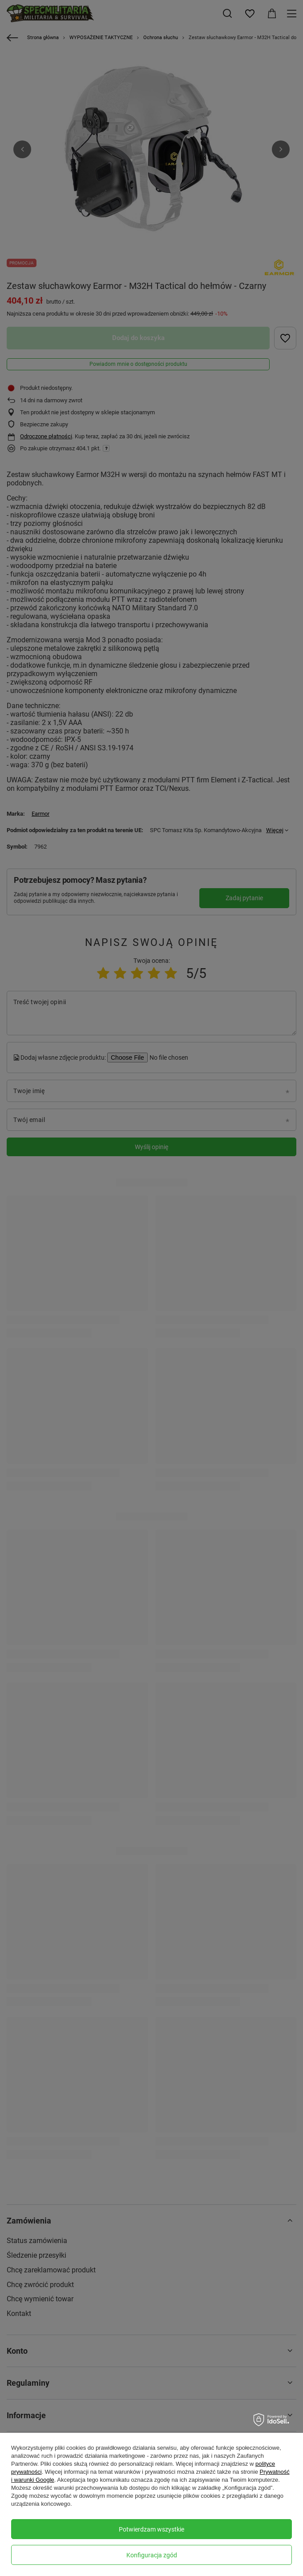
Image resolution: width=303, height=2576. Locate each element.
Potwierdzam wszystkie (151, 2529)
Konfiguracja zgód (151, 2555)
